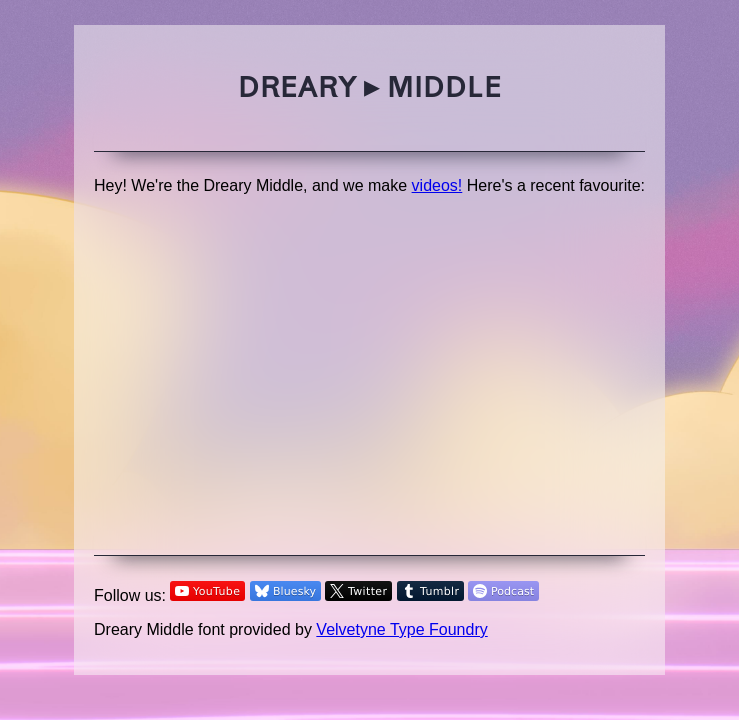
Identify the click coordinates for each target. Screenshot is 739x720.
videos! (437, 185)
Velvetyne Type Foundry (401, 629)
